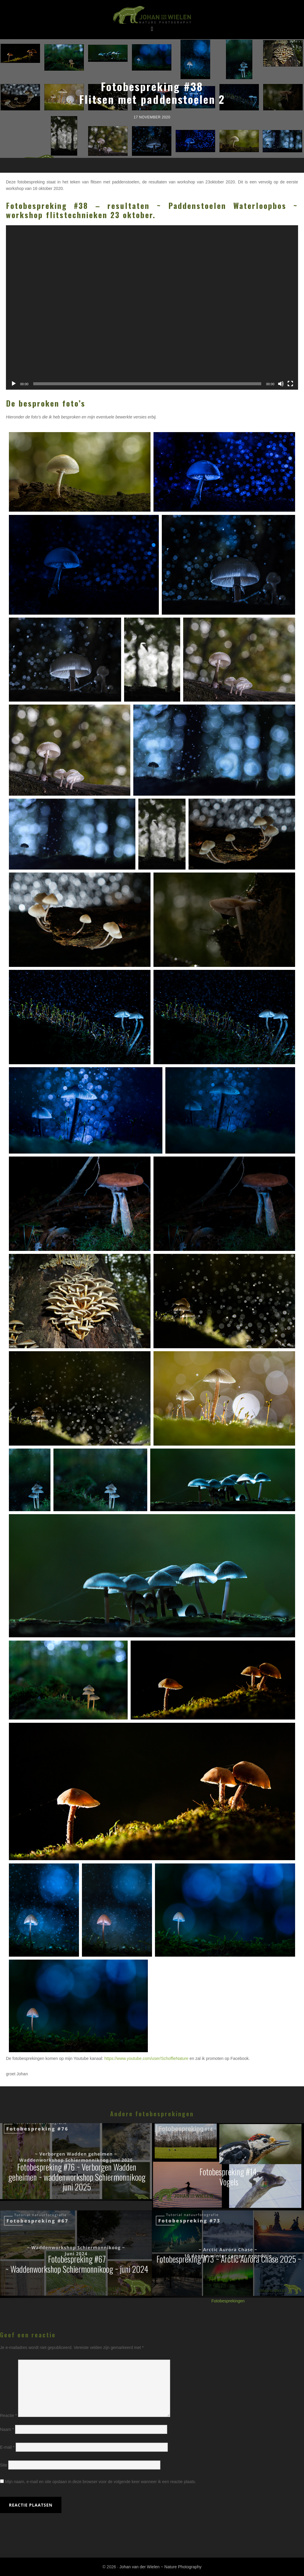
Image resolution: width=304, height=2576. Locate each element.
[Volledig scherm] (290, 384)
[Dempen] (281, 384)
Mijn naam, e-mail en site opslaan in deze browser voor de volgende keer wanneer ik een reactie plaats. (100, 2481)
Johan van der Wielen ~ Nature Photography (152, 15)
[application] (152, 307)
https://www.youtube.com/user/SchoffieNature (146, 2058)
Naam (7, 2429)
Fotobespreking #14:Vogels (229, 2177)
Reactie (8, 2415)
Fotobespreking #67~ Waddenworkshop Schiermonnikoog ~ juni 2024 (76, 2264)
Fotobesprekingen (228, 2301)
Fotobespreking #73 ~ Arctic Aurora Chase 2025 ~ (228, 2259)
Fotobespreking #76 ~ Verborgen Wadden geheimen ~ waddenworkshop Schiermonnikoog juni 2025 (76, 2177)
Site (3, 2465)
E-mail (7, 2447)
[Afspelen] (14, 384)
